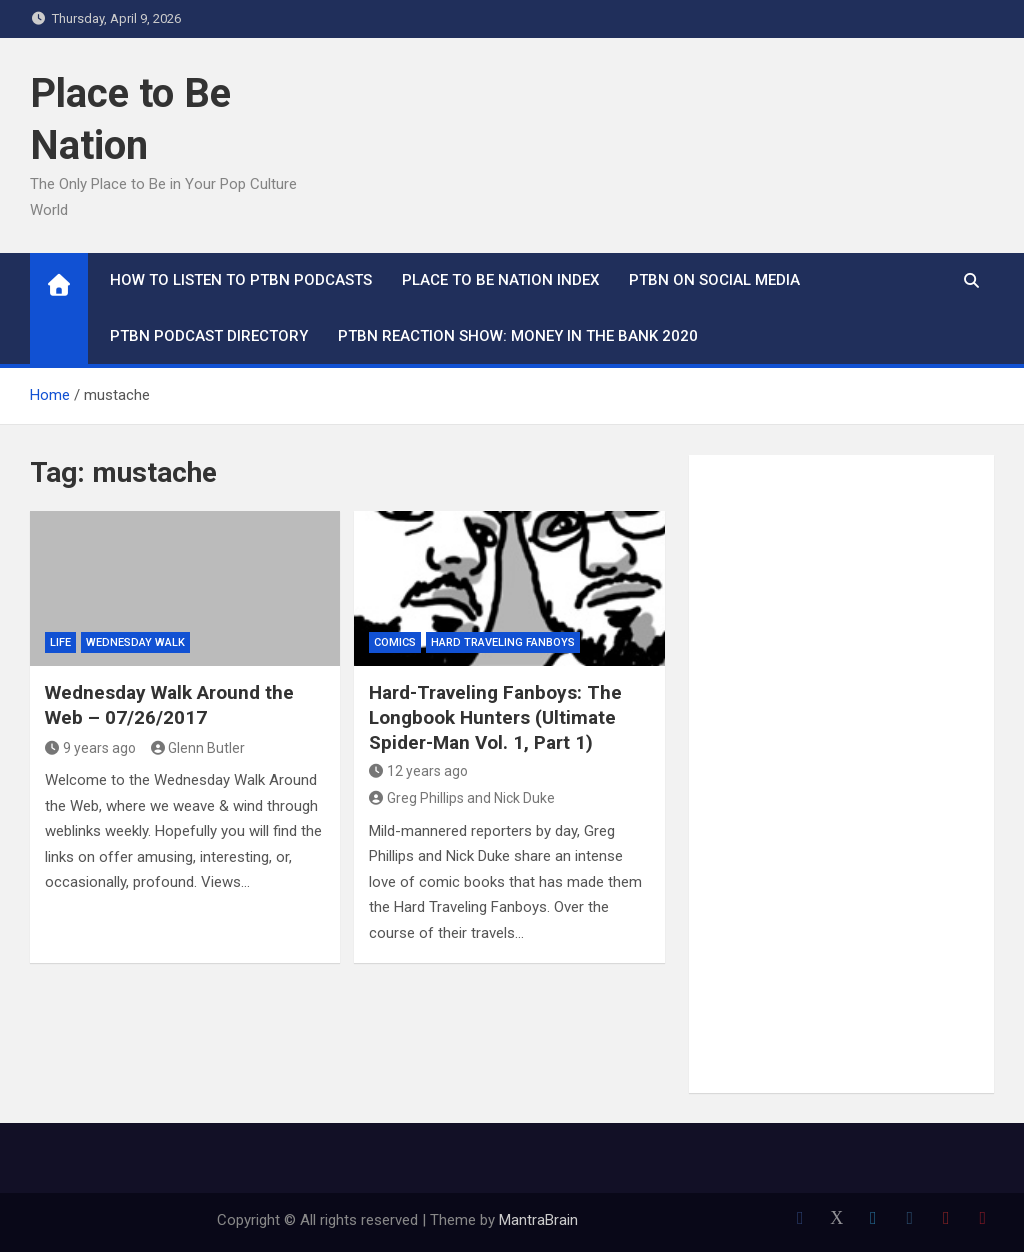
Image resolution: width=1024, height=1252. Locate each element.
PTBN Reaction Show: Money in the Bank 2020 (518, 336)
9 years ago (90, 748)
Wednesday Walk (135, 642)
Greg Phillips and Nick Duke (462, 798)
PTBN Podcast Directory (209, 336)
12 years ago (418, 771)
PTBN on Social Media (714, 280)
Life (60, 642)
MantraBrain (538, 1220)
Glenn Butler (198, 748)
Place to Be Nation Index (500, 280)
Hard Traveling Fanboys (503, 642)
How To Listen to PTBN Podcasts (241, 280)
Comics (395, 642)
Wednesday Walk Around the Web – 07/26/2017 (169, 705)
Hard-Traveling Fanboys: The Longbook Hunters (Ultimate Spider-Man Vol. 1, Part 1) (495, 717)
